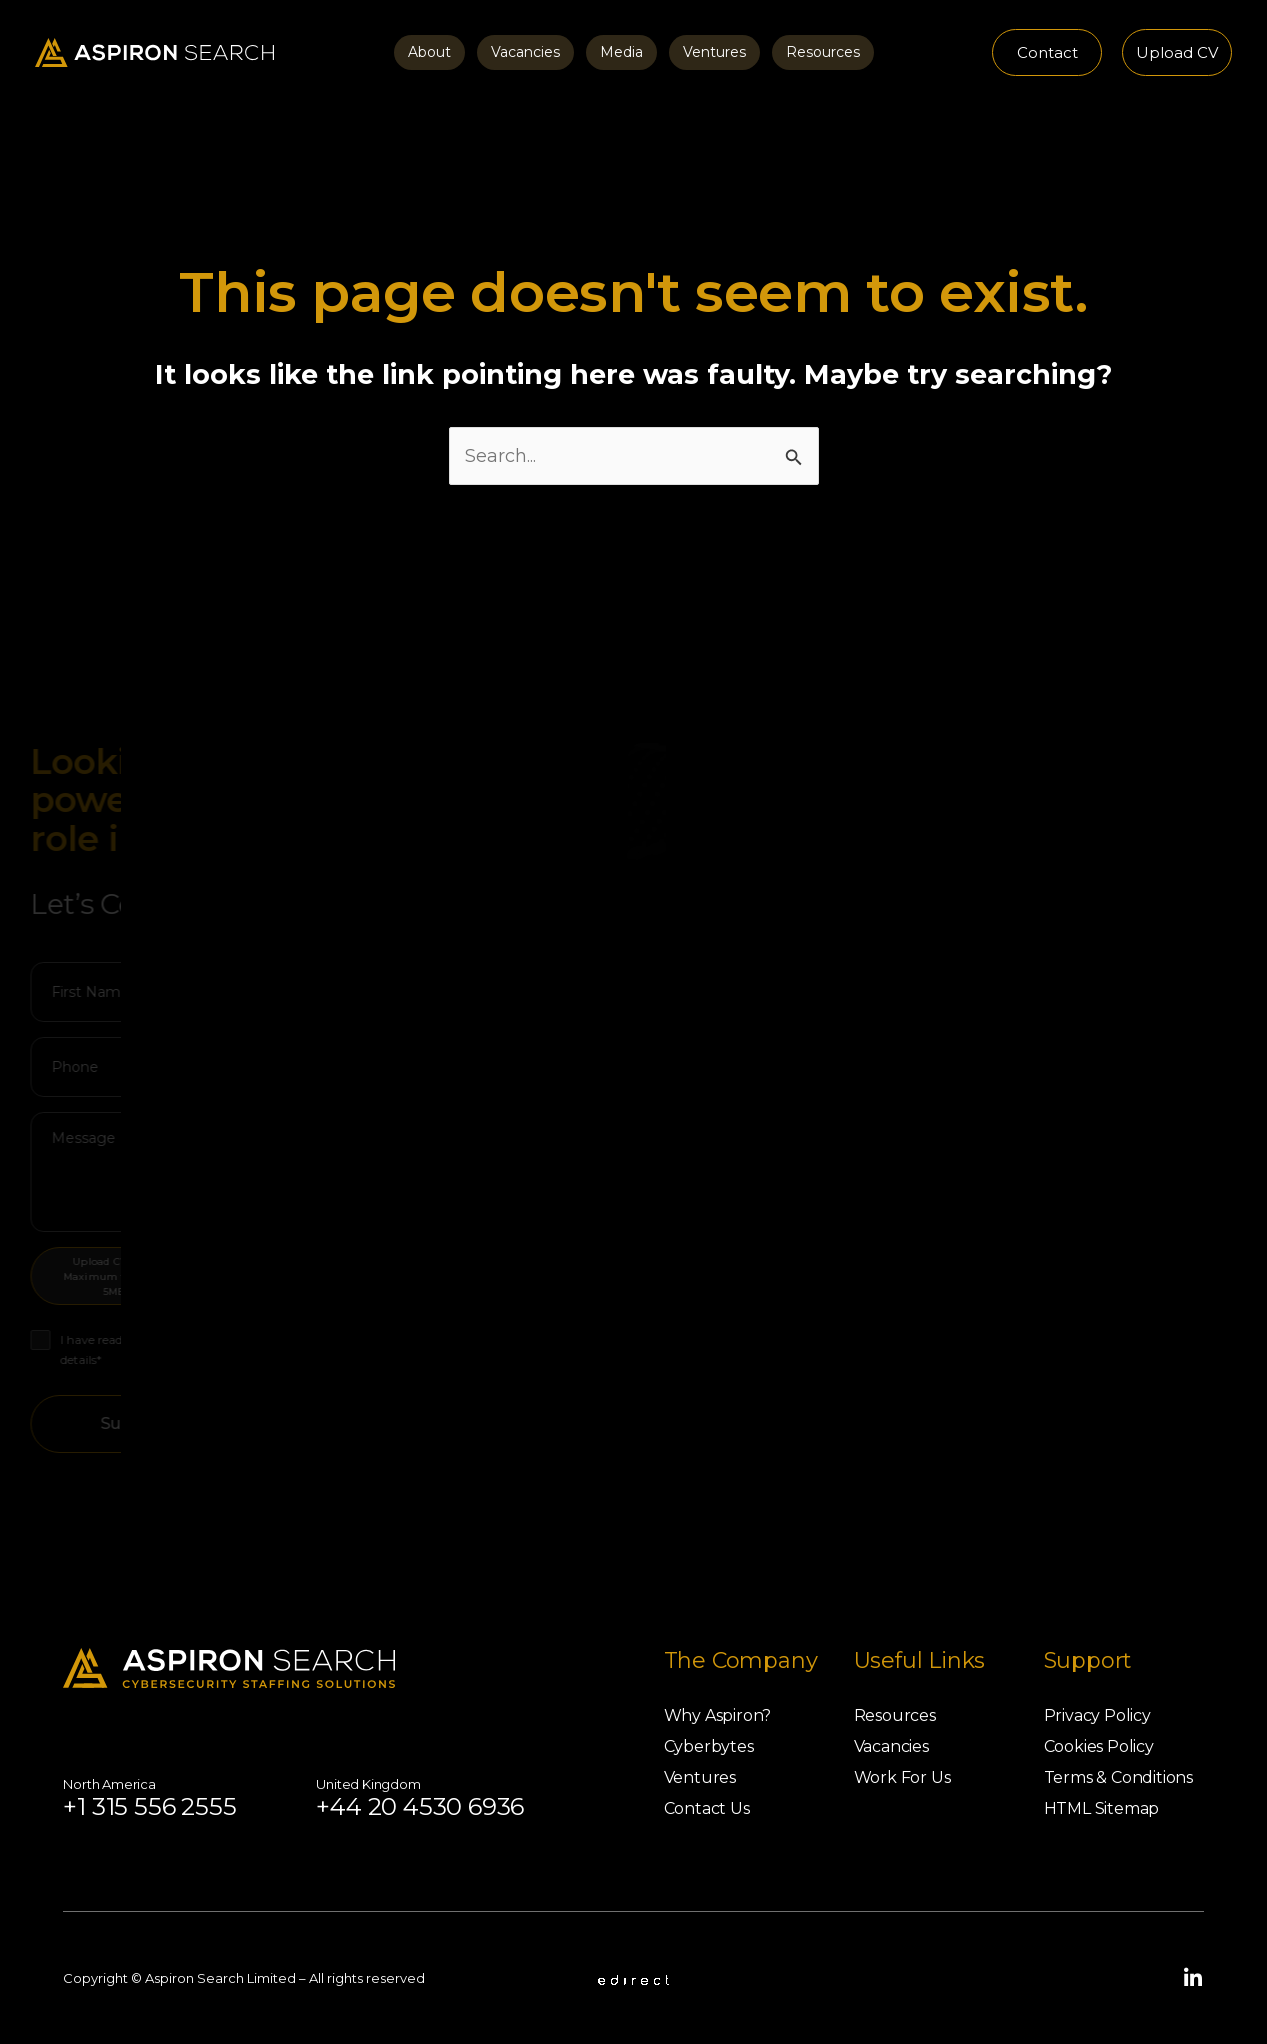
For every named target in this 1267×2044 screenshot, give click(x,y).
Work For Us (902, 1777)
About (429, 52)
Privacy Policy (1097, 1715)
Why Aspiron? (718, 1715)
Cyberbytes (709, 1746)
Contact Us (707, 1808)
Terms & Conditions (1118, 1777)
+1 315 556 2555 (149, 1806)
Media (621, 52)
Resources (823, 52)
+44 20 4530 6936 (420, 1806)
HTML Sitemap (1102, 1808)
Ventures (714, 52)
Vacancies (525, 52)
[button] (1047, 52)
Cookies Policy (1099, 1746)
